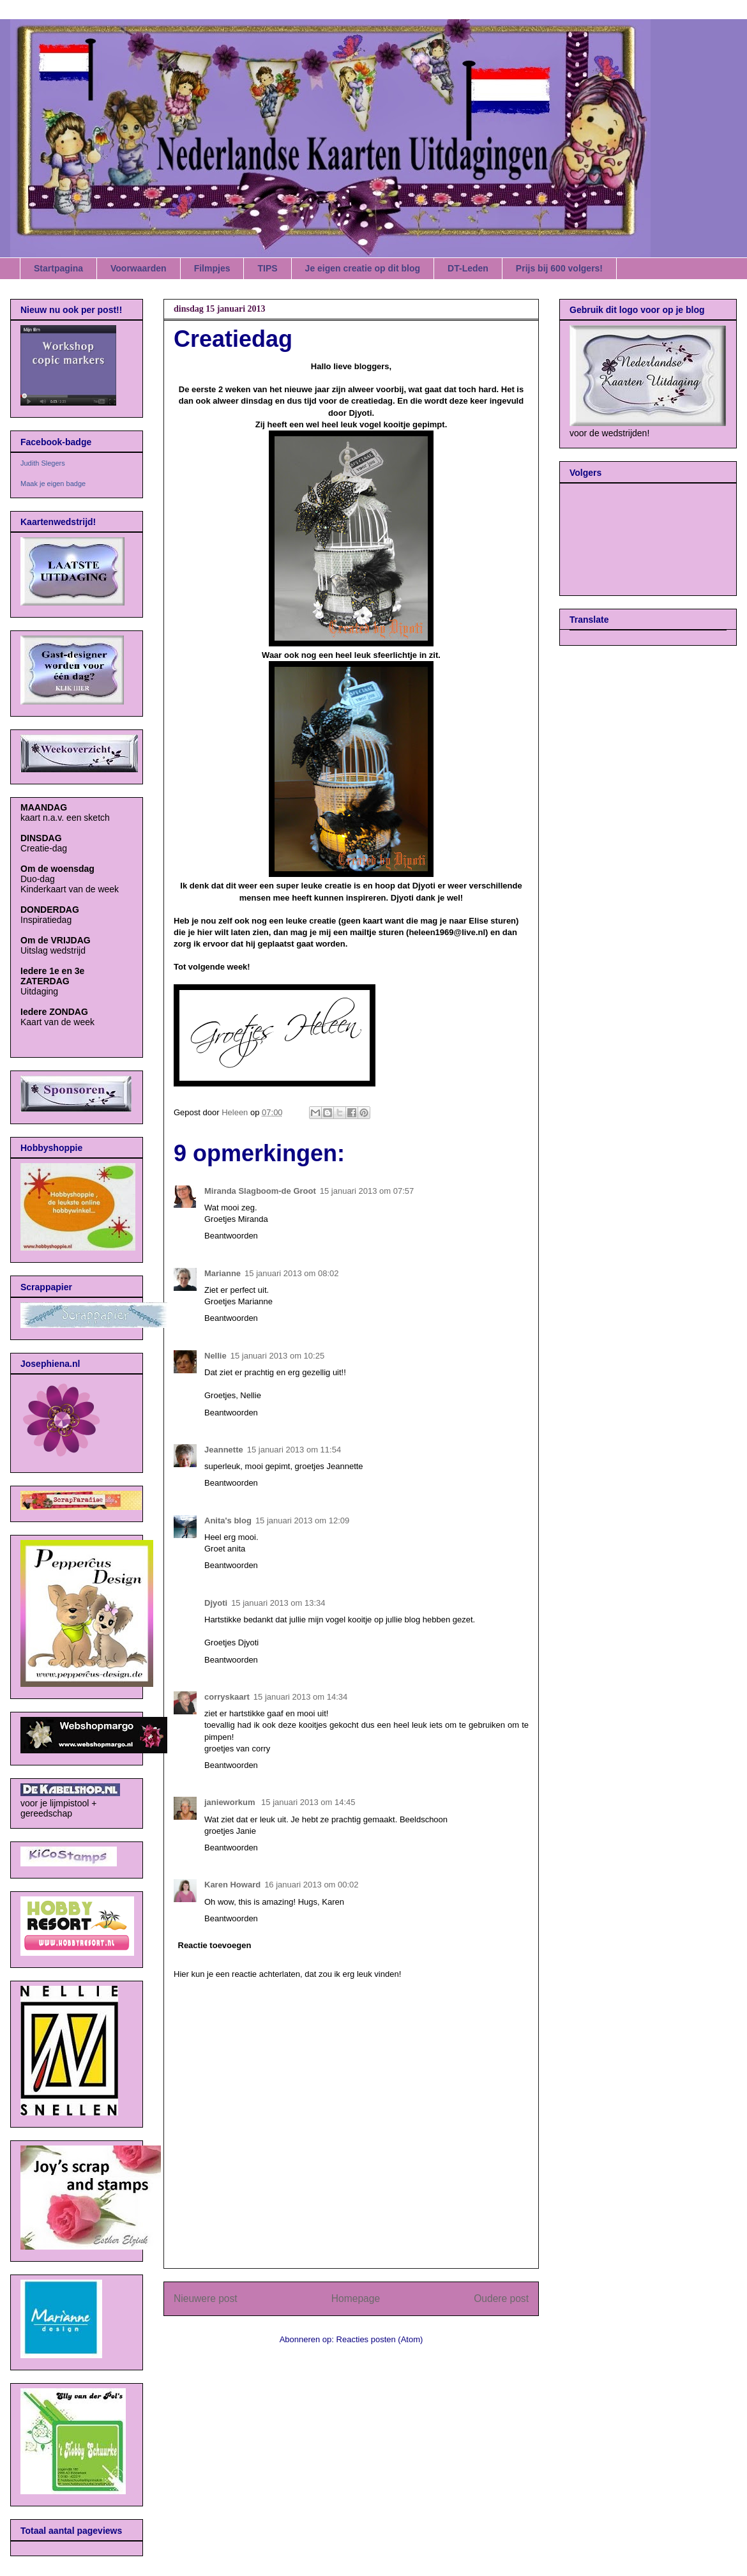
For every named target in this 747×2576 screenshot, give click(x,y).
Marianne (222, 1273)
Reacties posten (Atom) (379, 2339)
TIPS (267, 268)
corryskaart (227, 1697)
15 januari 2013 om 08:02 (291, 1273)
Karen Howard (232, 1884)
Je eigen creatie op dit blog (362, 268)
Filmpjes (212, 268)
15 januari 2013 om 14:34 (300, 1697)
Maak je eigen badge (53, 483)
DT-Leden (468, 268)
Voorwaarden (138, 268)
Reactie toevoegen (215, 1945)
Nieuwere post (206, 2298)
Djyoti (215, 1603)
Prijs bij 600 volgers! (559, 268)
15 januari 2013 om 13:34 (278, 1603)
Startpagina (58, 268)
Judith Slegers (42, 463)
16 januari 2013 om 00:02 (311, 1884)
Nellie (215, 1355)
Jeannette (223, 1449)
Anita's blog (228, 1520)
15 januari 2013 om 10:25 (277, 1355)
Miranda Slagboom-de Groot (260, 1191)
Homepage (355, 2298)
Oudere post (501, 2298)
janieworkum (230, 1802)
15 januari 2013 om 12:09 (302, 1520)
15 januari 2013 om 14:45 (308, 1802)
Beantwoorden (231, 1235)
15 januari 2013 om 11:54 (294, 1449)
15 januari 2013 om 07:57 (367, 1191)
